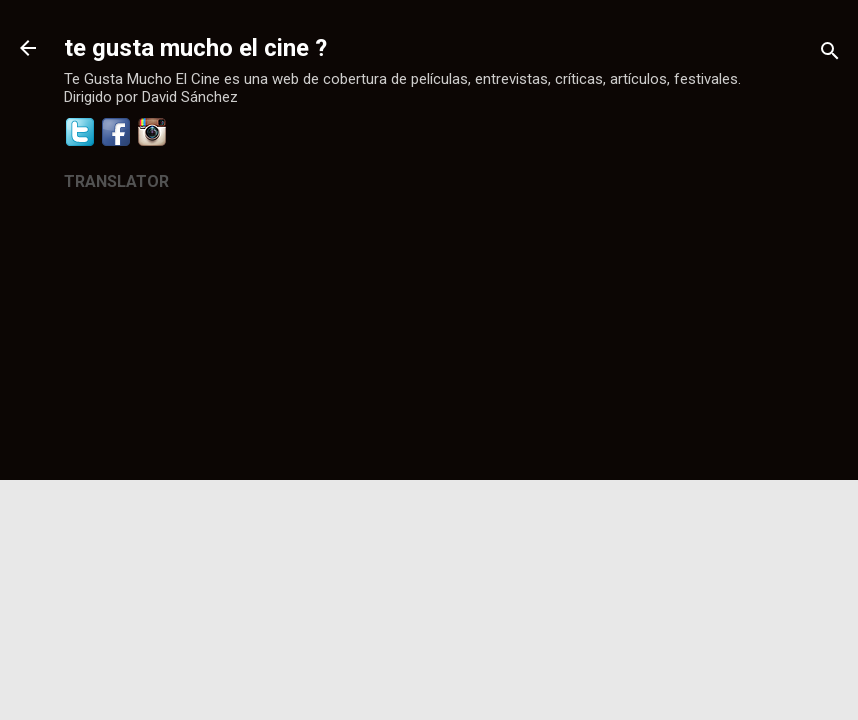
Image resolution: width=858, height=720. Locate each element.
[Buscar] (830, 54)
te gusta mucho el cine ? (195, 48)
